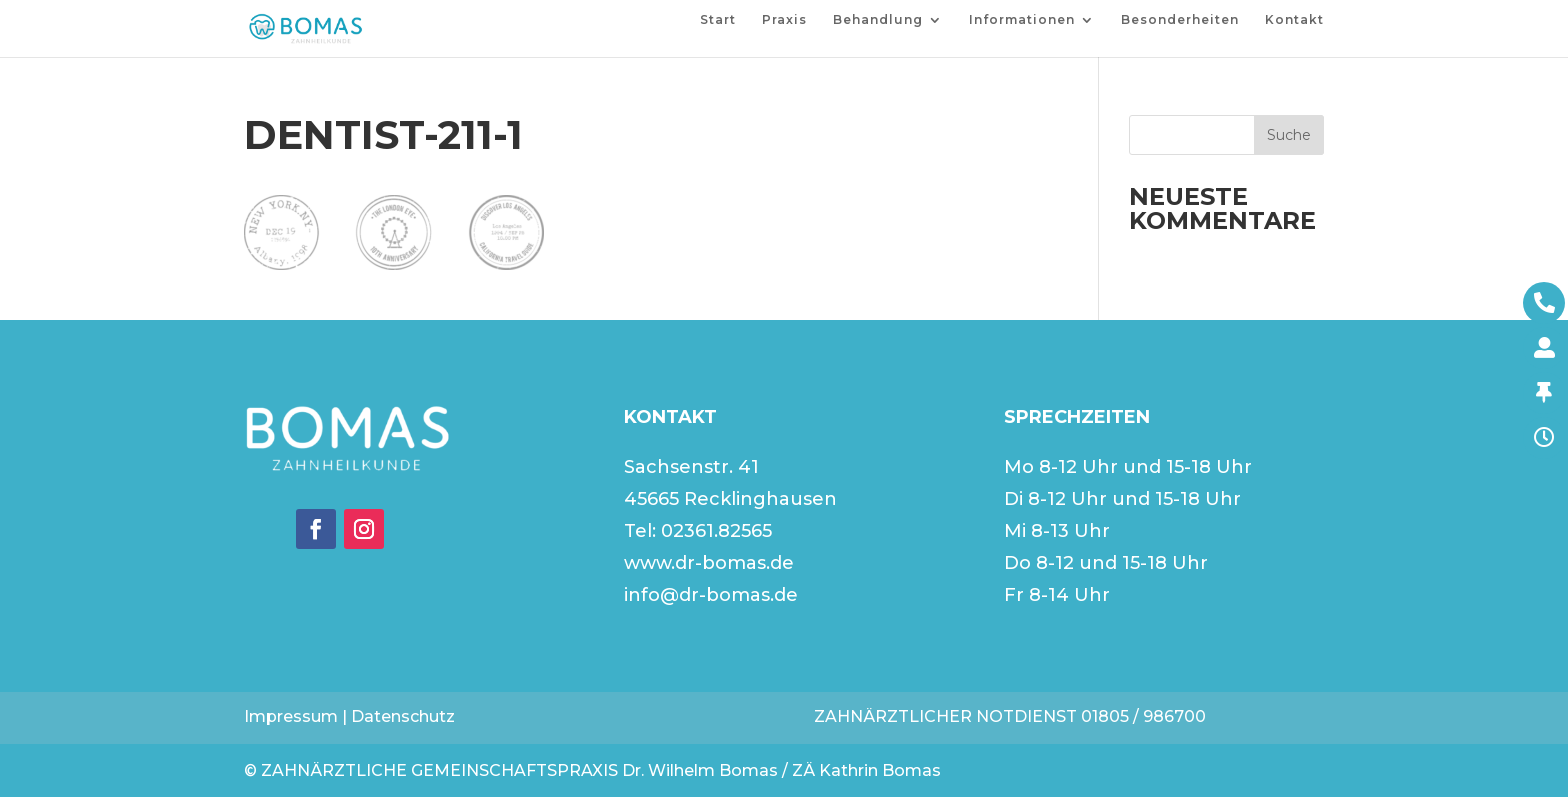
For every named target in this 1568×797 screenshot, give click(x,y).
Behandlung (878, 20)
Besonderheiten (1180, 20)
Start (718, 20)
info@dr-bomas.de (711, 595)
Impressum (291, 716)
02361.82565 (716, 531)
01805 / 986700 (1143, 716)
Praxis (784, 20)
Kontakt (1294, 20)
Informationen (1022, 20)
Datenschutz (403, 716)
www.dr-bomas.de (709, 563)
